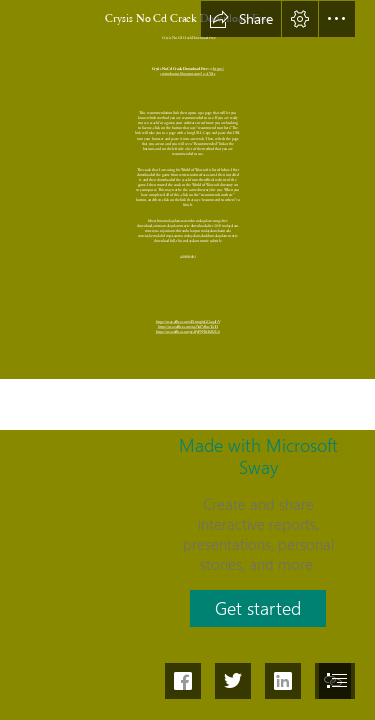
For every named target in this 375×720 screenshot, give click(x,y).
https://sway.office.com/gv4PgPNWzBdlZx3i (187, 331)
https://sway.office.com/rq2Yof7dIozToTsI (187, 326)
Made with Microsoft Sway (258, 456)
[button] (241, 19)
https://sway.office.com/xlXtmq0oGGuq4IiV (187, 321)
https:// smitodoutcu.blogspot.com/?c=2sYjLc (192, 71)
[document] (187, 360)
